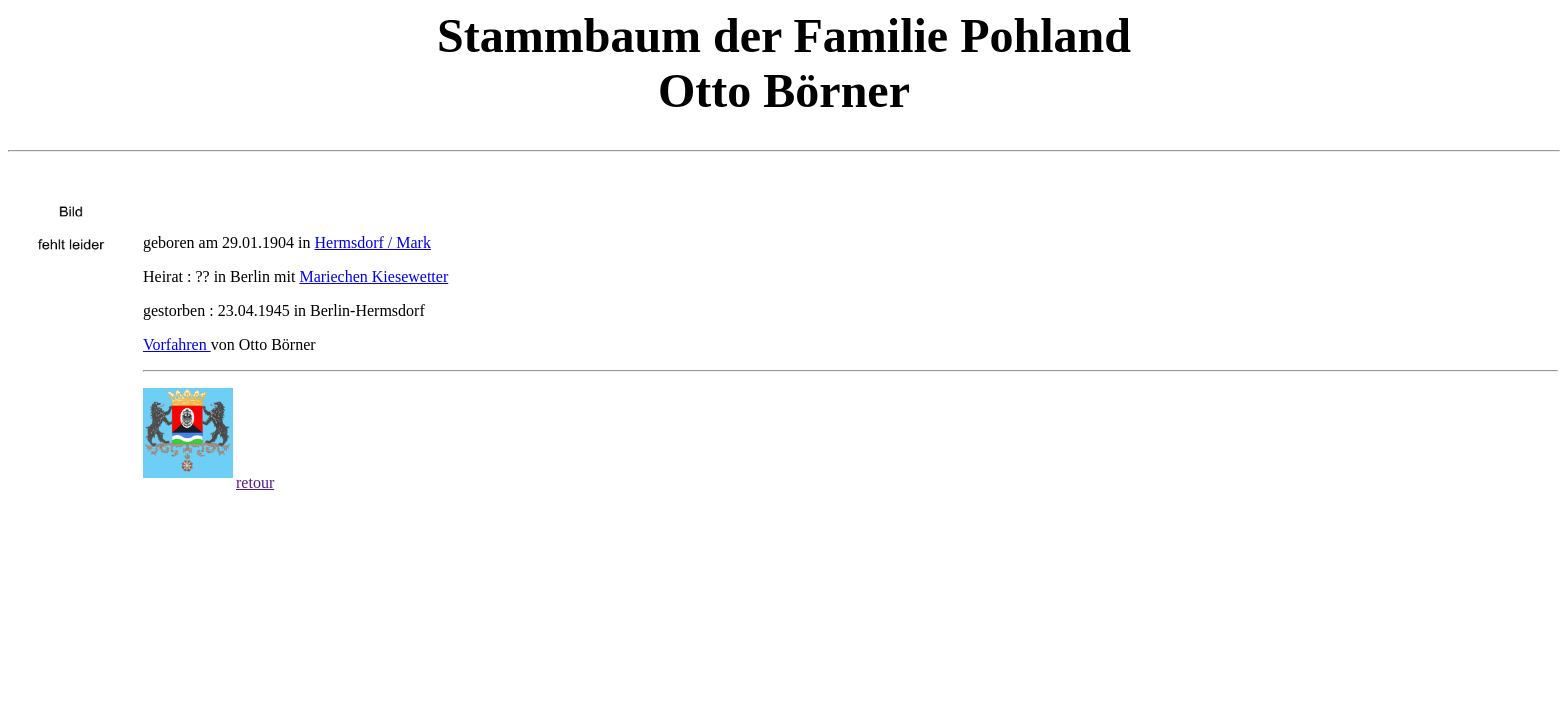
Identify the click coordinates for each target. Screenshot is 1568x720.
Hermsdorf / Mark (373, 242)
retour (255, 482)
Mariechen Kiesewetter (373, 276)
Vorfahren (177, 344)
